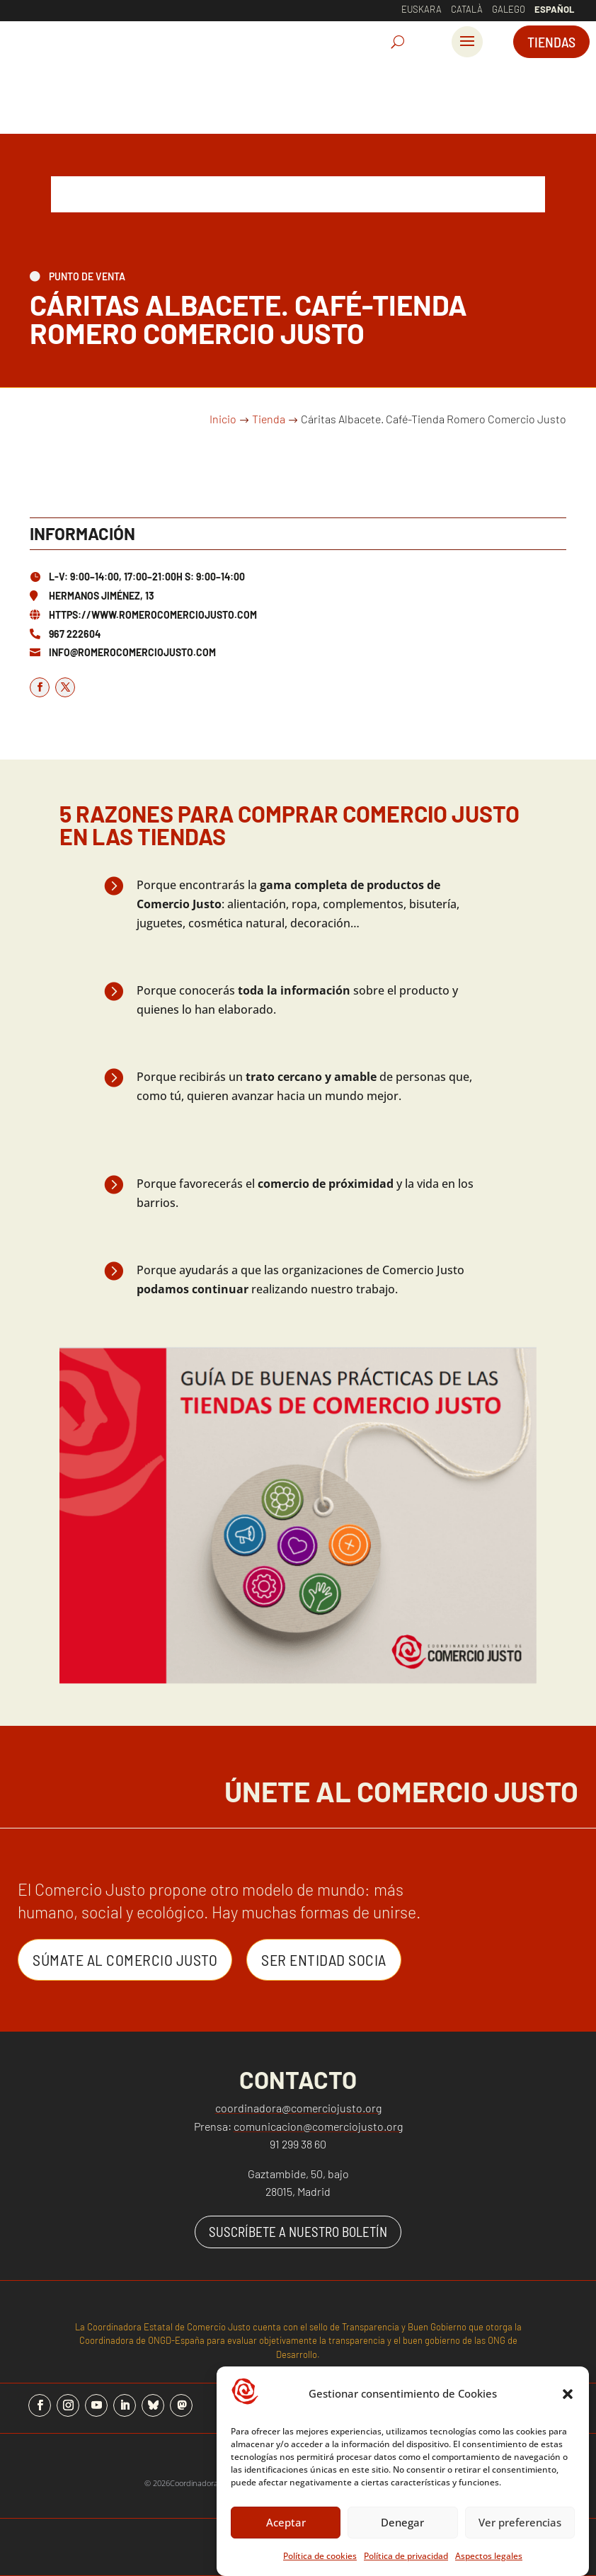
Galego (508, 9)
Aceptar (286, 2522)
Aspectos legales (488, 2556)
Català (467, 9)
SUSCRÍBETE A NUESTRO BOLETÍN (298, 2231)
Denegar (402, 2522)
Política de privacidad (406, 2556)
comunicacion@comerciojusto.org (318, 2126)
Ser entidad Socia (323, 1959)
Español (554, 9)
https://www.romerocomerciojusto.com (153, 615)
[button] (568, 2394)
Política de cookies (320, 2556)
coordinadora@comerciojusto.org (298, 2107)
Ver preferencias (519, 2522)
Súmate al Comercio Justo (125, 1959)
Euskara (421, 9)
